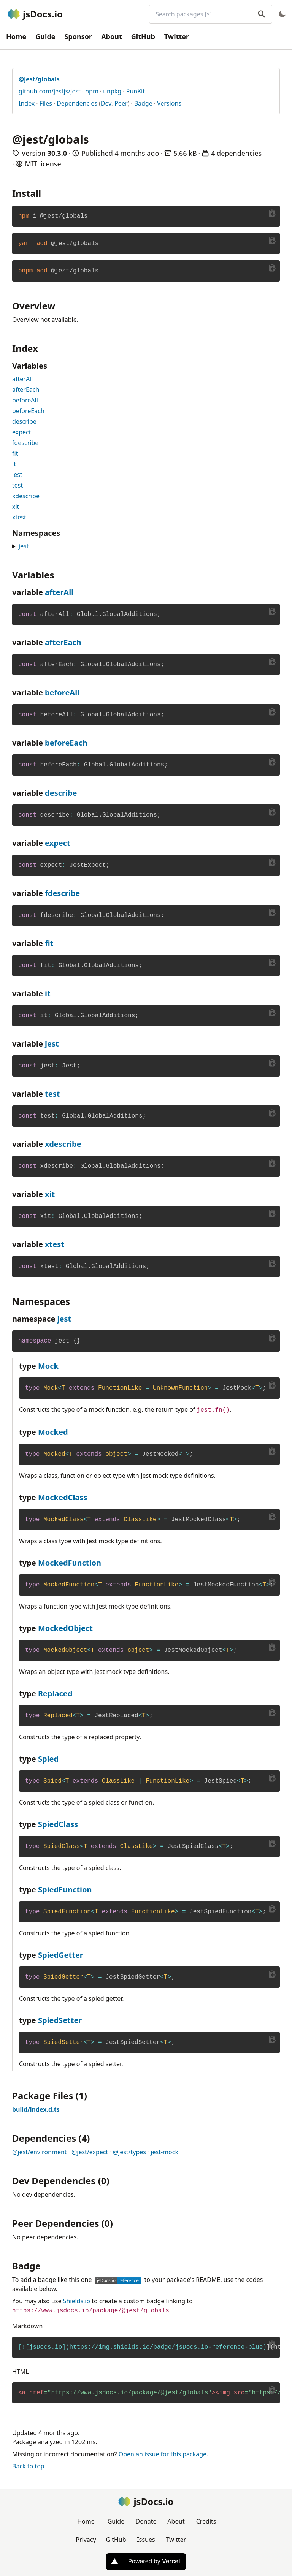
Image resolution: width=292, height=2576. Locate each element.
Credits (206, 2521)
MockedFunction (69, 1563)
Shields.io (76, 2301)
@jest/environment (39, 2152)
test (17, 485)
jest (17, 474)
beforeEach (28, 411)
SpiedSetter (60, 2020)
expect (21, 432)
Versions (169, 103)
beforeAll (25, 400)
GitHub (143, 36)
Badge (143, 103)
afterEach (25, 389)
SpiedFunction (65, 1889)
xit (15, 506)
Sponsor (78, 36)
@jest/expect (89, 2152)
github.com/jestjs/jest (50, 91)
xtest (19, 517)
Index (27, 103)
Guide (45, 36)
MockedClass (62, 1497)
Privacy (86, 2539)
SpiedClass (58, 1824)
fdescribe (25, 443)
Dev (106, 103)
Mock (48, 1366)
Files (46, 103)
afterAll (22, 379)
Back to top (28, 2466)
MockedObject (65, 1628)
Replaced (55, 1693)
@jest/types (129, 2152)
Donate (145, 2521)
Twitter (176, 36)
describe (24, 421)
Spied (48, 1759)
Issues (146, 2539)
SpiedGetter (60, 1955)
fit (15, 453)
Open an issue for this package (162, 2454)
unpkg (112, 91)
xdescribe (26, 496)
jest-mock (164, 2152)
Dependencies (77, 103)
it (14, 464)
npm (91, 91)
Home (16, 36)
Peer (120, 103)
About (111, 36)
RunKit (135, 91)
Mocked (53, 1432)
